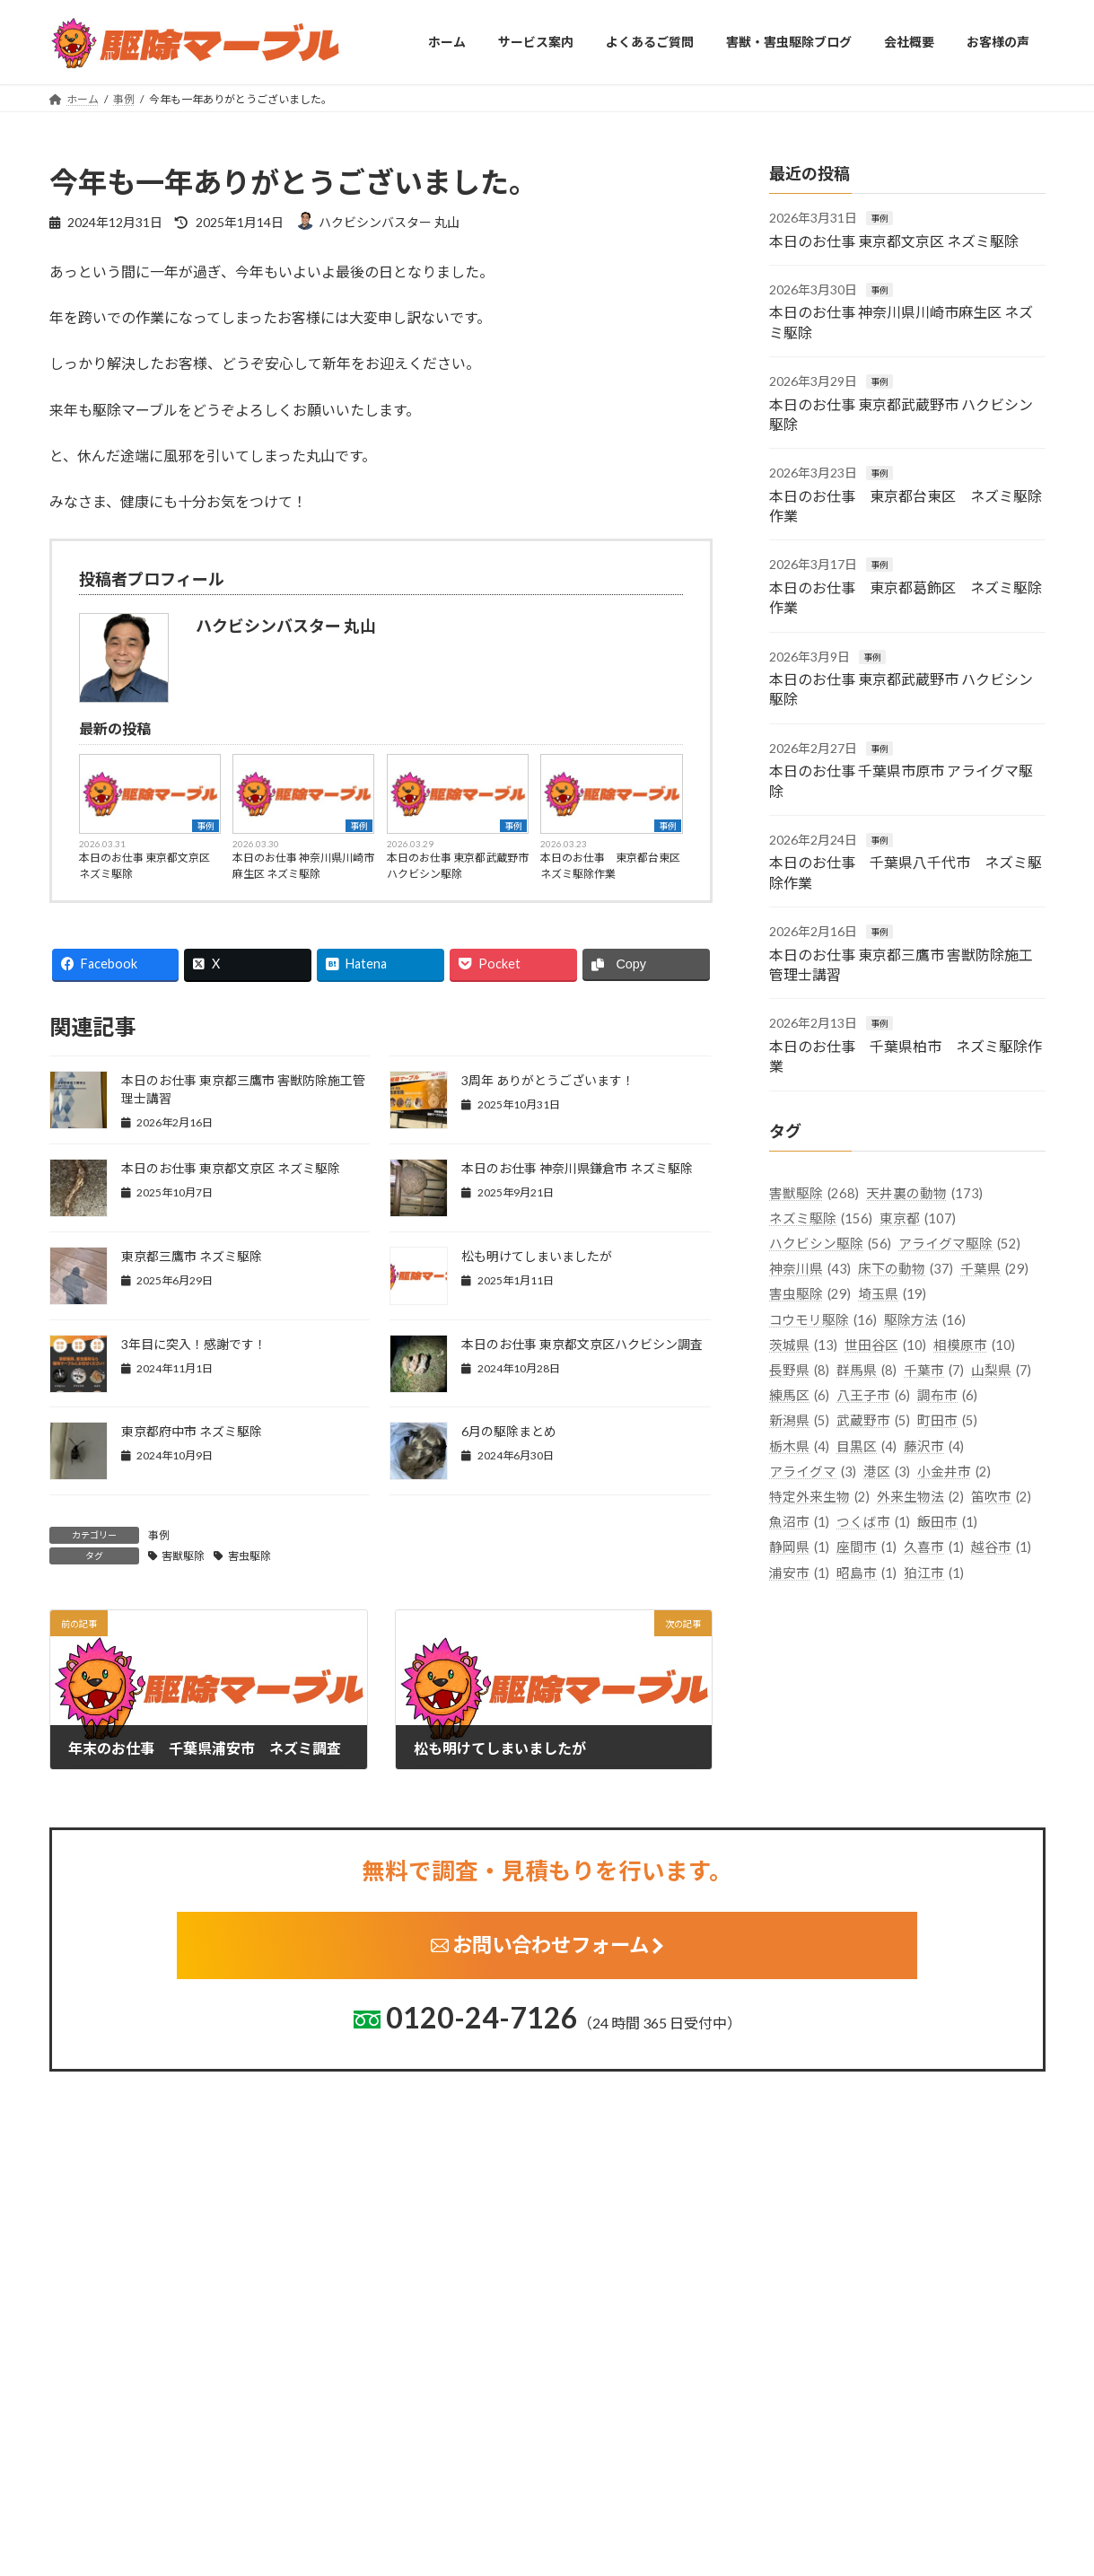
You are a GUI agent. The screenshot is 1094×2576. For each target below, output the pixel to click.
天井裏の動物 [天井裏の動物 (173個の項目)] (924, 1192)
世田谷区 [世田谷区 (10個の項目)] (885, 1344)
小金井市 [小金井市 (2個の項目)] (954, 1471)
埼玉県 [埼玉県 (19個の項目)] (892, 1294)
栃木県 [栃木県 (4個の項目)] (799, 1445)
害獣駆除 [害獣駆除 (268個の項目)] (814, 1192)
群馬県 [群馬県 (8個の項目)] (866, 1370)
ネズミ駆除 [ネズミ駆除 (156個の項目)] (820, 1217)
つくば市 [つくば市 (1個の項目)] (873, 1522)
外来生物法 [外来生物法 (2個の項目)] (920, 1497)
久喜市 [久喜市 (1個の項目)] (934, 1547)
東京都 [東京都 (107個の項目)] (918, 1217)
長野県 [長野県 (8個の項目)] (799, 1370)
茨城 (403, 2520)
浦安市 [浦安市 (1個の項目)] (799, 1572)
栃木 (403, 2548)
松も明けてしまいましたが (536, 1256)
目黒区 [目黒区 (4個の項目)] (866, 1445)
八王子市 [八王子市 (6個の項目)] (873, 1395)
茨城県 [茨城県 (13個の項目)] (803, 1344)
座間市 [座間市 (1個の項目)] (866, 1547)
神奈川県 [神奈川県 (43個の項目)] (810, 1269)
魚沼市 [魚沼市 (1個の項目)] (799, 1522)
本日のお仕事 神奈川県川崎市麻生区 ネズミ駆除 (303, 866)
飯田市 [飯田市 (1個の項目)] (947, 1522)
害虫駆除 (249, 1556)
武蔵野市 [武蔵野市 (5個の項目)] (873, 1420)
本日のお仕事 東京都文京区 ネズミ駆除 (144, 866)
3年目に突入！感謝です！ (194, 1344)
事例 (205, 825)
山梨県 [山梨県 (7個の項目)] (1001, 1370)
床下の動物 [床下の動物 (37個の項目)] (905, 1269)
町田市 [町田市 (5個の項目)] (947, 1420)
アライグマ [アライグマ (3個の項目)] (812, 1471)
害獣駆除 (183, 1556)
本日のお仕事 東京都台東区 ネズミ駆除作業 (611, 866)
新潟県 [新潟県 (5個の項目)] (799, 1420)
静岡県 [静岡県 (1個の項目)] (799, 1547)
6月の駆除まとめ (508, 1431)
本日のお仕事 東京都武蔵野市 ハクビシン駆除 (458, 866)
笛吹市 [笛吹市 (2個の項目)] (1001, 1497)
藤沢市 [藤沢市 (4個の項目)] (934, 1445)
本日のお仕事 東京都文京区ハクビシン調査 (582, 1344)
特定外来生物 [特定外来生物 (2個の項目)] (819, 1497)
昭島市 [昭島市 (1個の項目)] (866, 1572)
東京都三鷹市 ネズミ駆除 (191, 1256)
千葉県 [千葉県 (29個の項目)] (994, 1269)
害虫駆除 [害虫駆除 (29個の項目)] (810, 1294)
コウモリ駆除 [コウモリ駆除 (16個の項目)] (823, 1319)
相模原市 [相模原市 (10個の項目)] (974, 1344)
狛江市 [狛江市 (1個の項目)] (934, 1572)
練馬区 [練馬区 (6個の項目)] (799, 1395)
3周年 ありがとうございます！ (548, 1080)
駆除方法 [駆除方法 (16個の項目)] (925, 1319)
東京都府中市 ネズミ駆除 (191, 1431)
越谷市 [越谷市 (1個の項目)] (1001, 1547)
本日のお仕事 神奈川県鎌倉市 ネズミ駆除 (577, 1168)
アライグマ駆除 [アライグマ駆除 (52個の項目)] (959, 1243)
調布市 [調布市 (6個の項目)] (947, 1395)
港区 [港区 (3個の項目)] (886, 1471)
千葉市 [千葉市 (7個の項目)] (934, 1370)
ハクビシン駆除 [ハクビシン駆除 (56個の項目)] (830, 1243)
